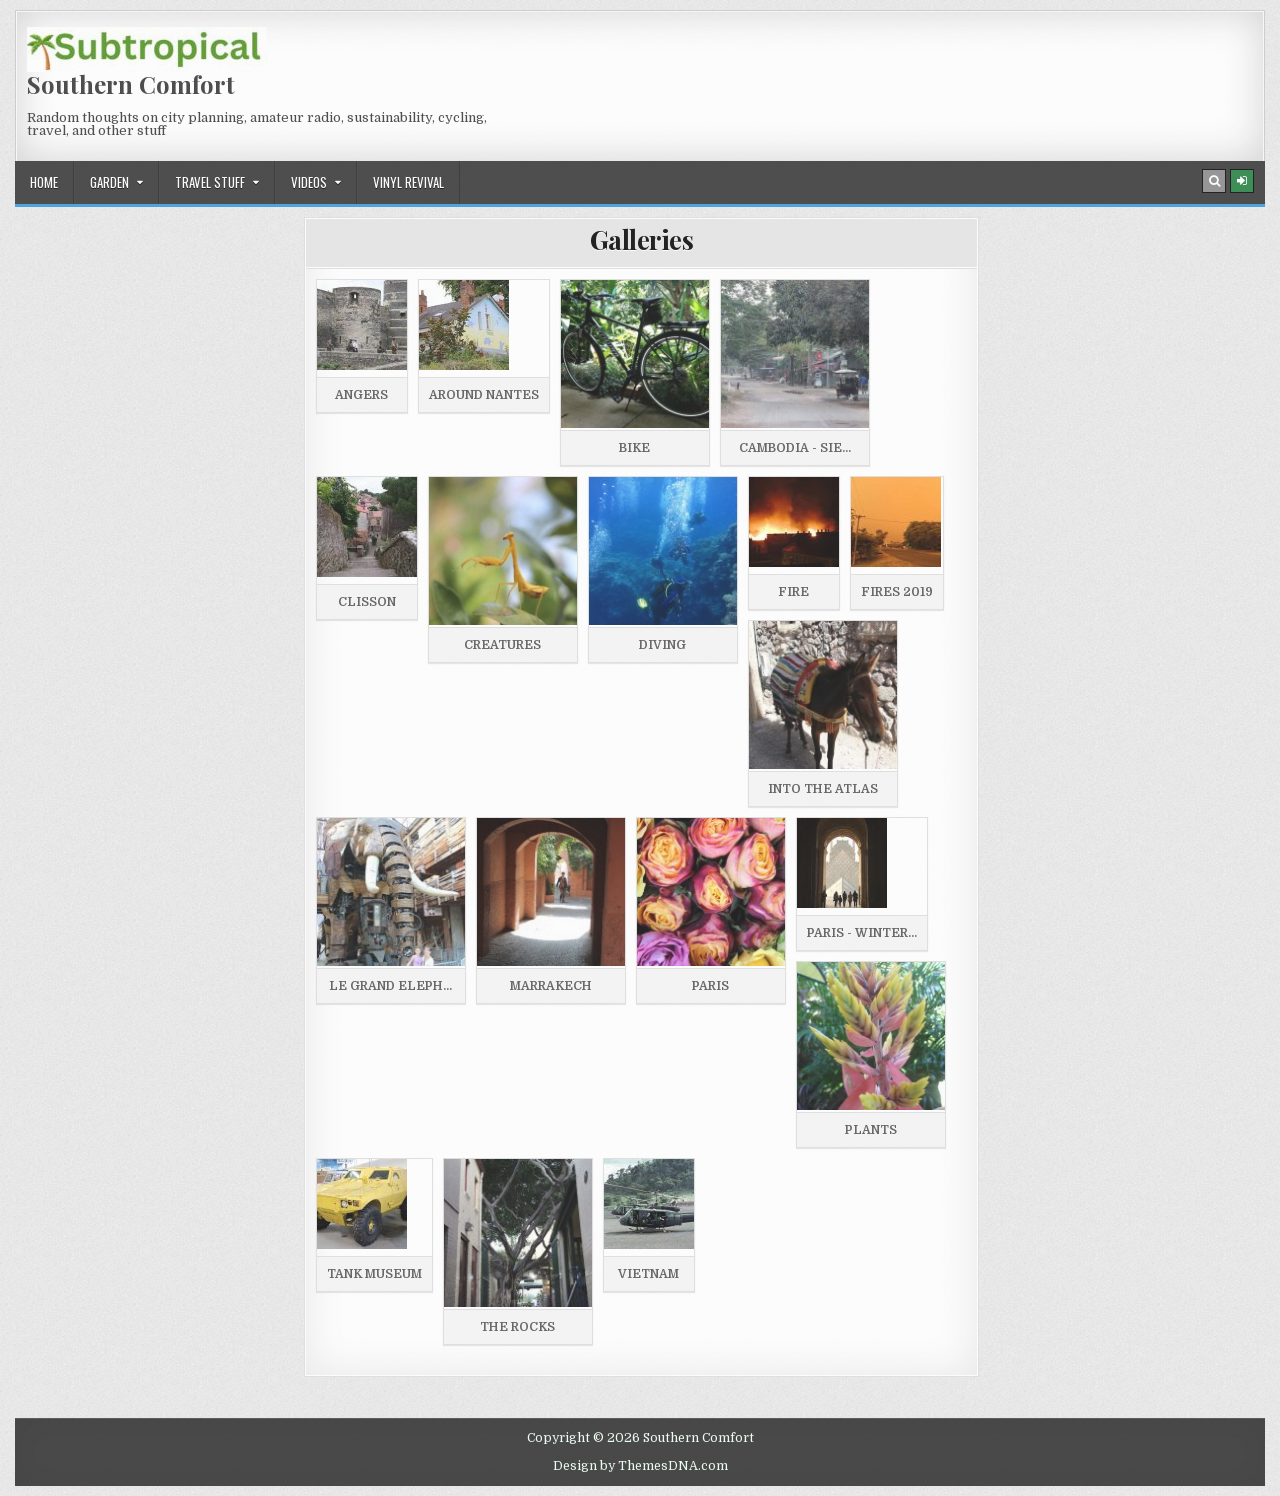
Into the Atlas (823, 789)
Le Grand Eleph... (390, 986)
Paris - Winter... (862, 933)
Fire (793, 592)
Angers (361, 395)
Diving (662, 645)
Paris (710, 986)
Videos (309, 182)
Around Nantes (484, 395)
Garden (109, 182)
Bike (634, 448)
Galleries (642, 239)
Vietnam (648, 1274)
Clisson (367, 602)
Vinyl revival (408, 182)
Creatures (502, 645)
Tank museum (374, 1274)
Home (44, 182)
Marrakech (551, 986)
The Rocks (517, 1327)
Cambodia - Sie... (795, 448)
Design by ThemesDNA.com (640, 1466)
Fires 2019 (897, 592)
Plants (871, 1130)
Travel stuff (210, 182)
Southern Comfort (131, 84)
